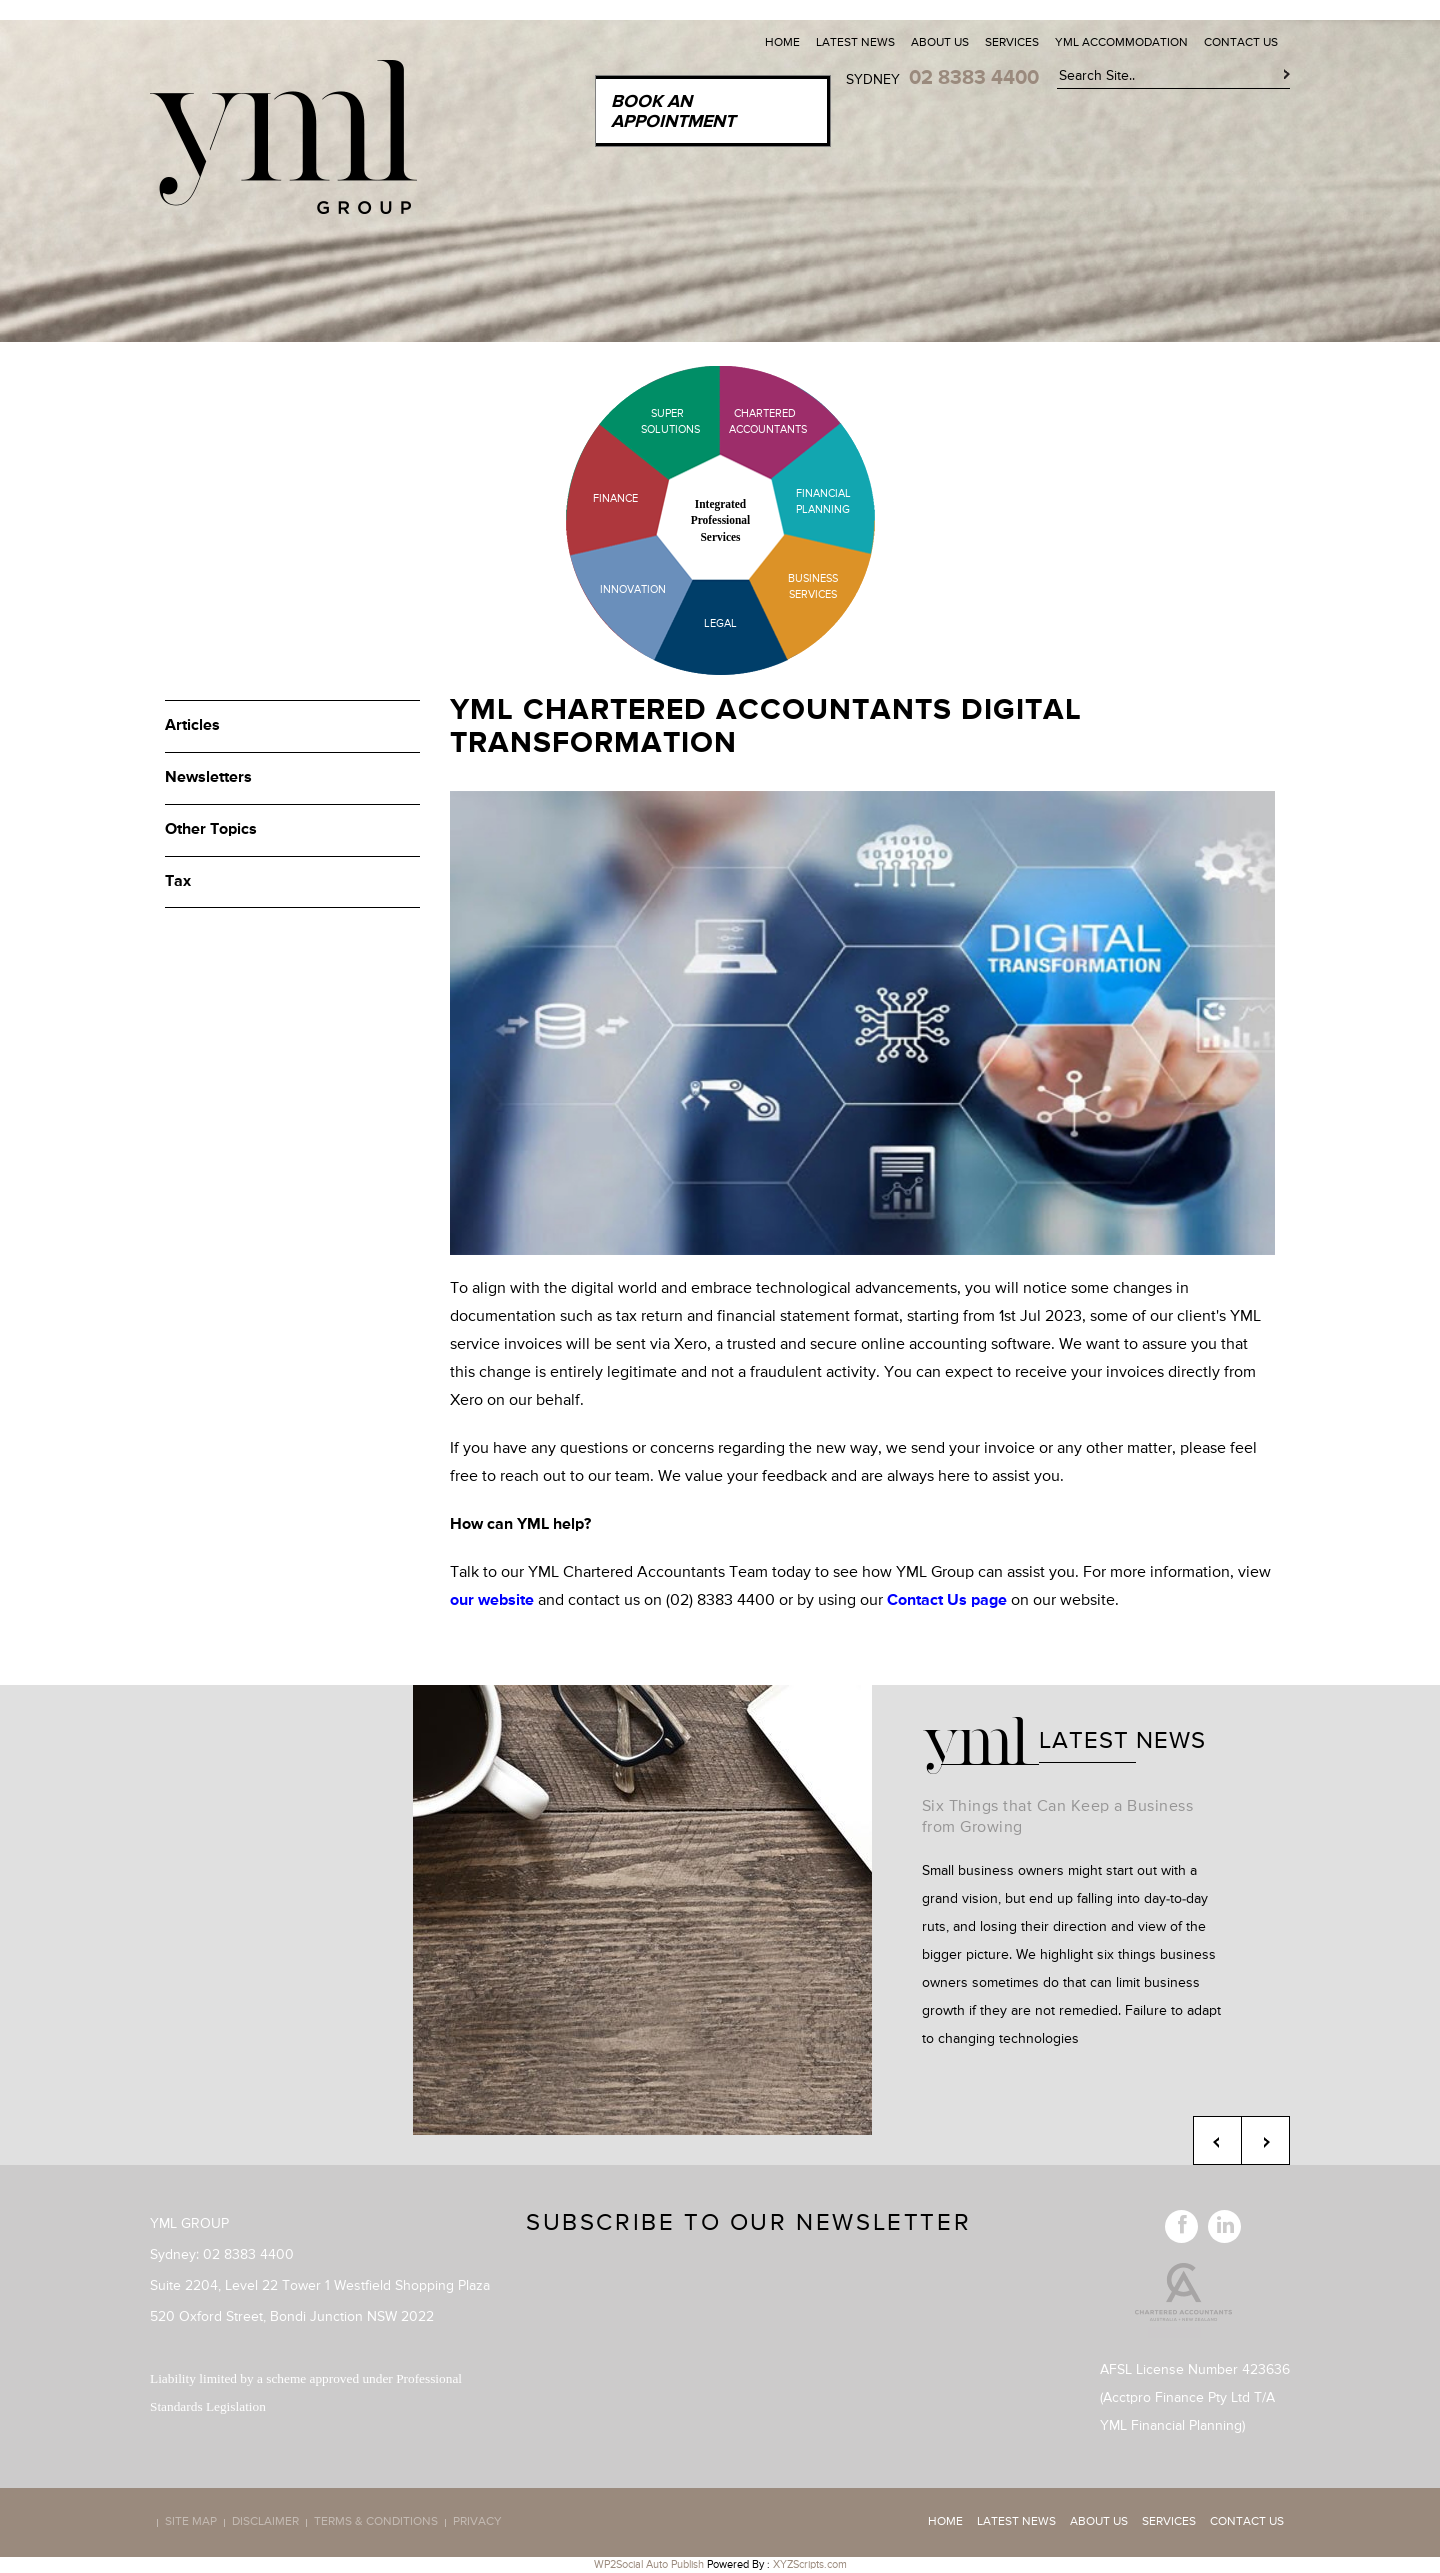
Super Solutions (655, 421)
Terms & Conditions (376, 2523)
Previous (1217, 2140)
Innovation (633, 589)
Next (1265, 2140)
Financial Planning (823, 501)
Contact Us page (947, 1601)
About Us (940, 43)
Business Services (813, 586)
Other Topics (211, 830)
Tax (178, 882)
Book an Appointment (673, 112)
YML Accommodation (1121, 43)
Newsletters (208, 778)
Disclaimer (265, 2523)
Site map (191, 2523)
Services (1012, 43)
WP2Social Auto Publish (649, 2564)
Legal (720, 623)
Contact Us (1241, 43)
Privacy (477, 2523)
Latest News (855, 43)
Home (782, 43)
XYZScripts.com (810, 2564)
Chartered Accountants (750, 421)
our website (492, 1601)
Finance (615, 498)
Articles (192, 726)
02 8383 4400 (974, 78)
